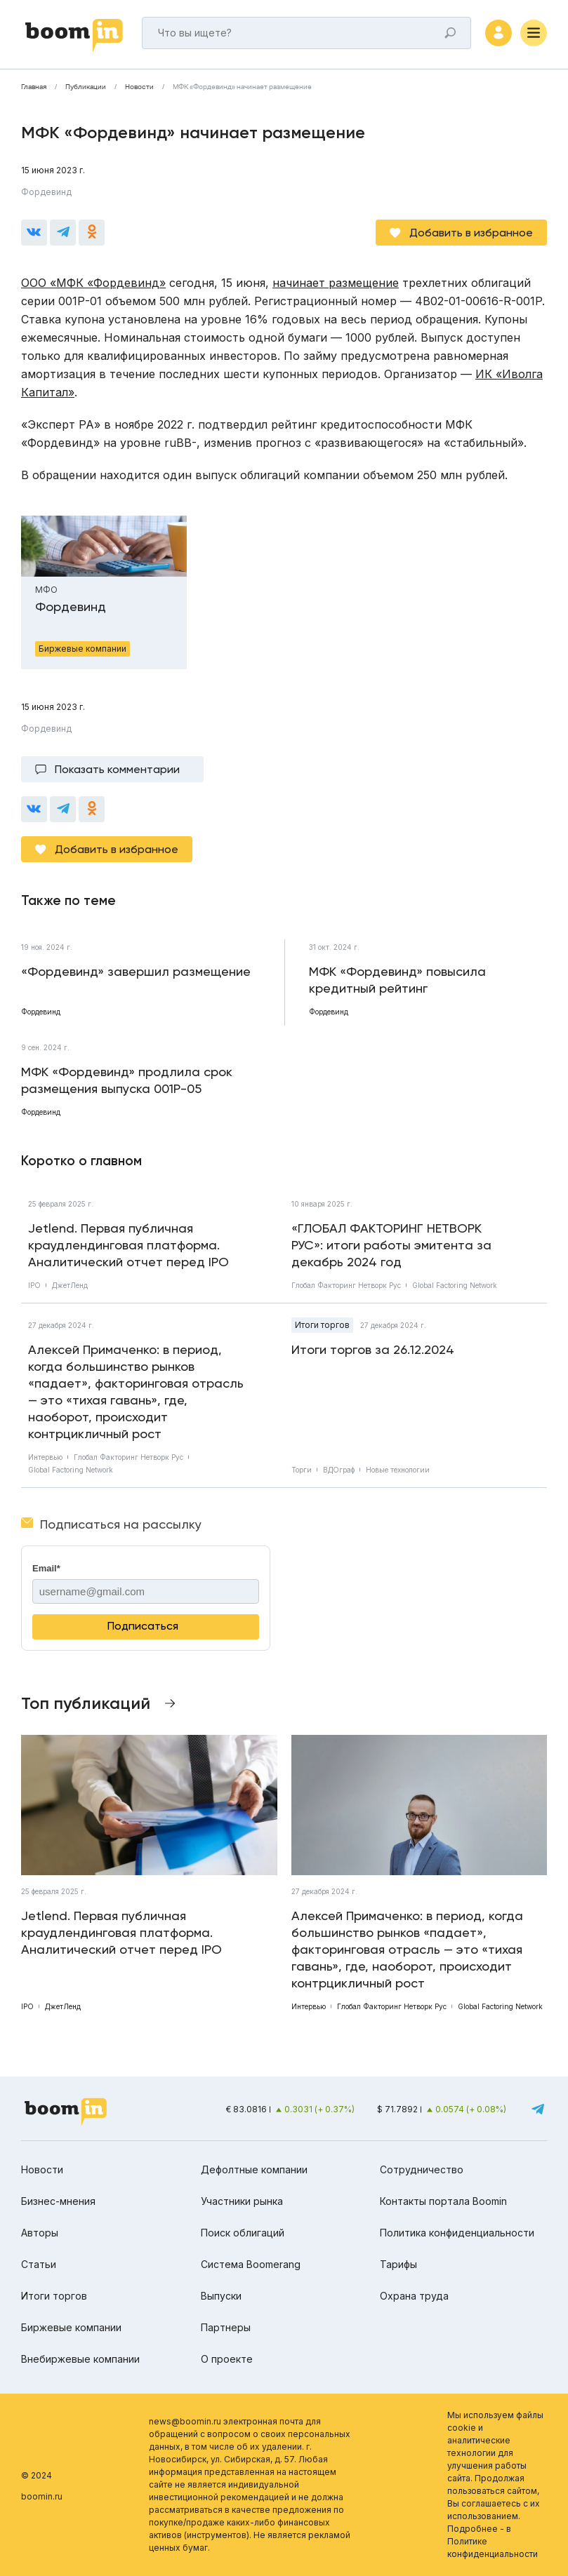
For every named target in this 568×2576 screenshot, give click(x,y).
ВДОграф (339, 1469)
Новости (139, 86)
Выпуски (221, 2296)
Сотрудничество (421, 2169)
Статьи (38, 2264)
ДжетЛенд (70, 1285)
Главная (33, 86)
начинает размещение (335, 283)
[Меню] (533, 33)
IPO (34, 1285)
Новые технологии (398, 1469)
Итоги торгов (322, 1325)
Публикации (85, 86)
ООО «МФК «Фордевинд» (93, 283)
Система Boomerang (250, 2264)
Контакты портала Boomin (443, 2201)
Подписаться (142, 1625)
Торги (301, 1469)
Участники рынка (242, 2201)
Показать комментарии (117, 769)
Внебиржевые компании (80, 2359)
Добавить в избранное (471, 232)
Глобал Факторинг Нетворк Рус (346, 1285)
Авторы (39, 2233)
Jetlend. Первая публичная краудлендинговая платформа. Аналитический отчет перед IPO (128, 1245)
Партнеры (226, 2327)
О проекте (227, 2359)
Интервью (45, 1457)
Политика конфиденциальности (457, 2233)
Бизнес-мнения (58, 2201)
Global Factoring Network (454, 1285)
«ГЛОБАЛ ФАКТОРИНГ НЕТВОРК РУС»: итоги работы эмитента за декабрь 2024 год (391, 1245)
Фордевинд (46, 192)
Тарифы (398, 2264)
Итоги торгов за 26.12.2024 (372, 1349)
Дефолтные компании (254, 2169)
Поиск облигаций (242, 2233)
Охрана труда (414, 2296)
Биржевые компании (71, 2327)
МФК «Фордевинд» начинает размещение (242, 86)
